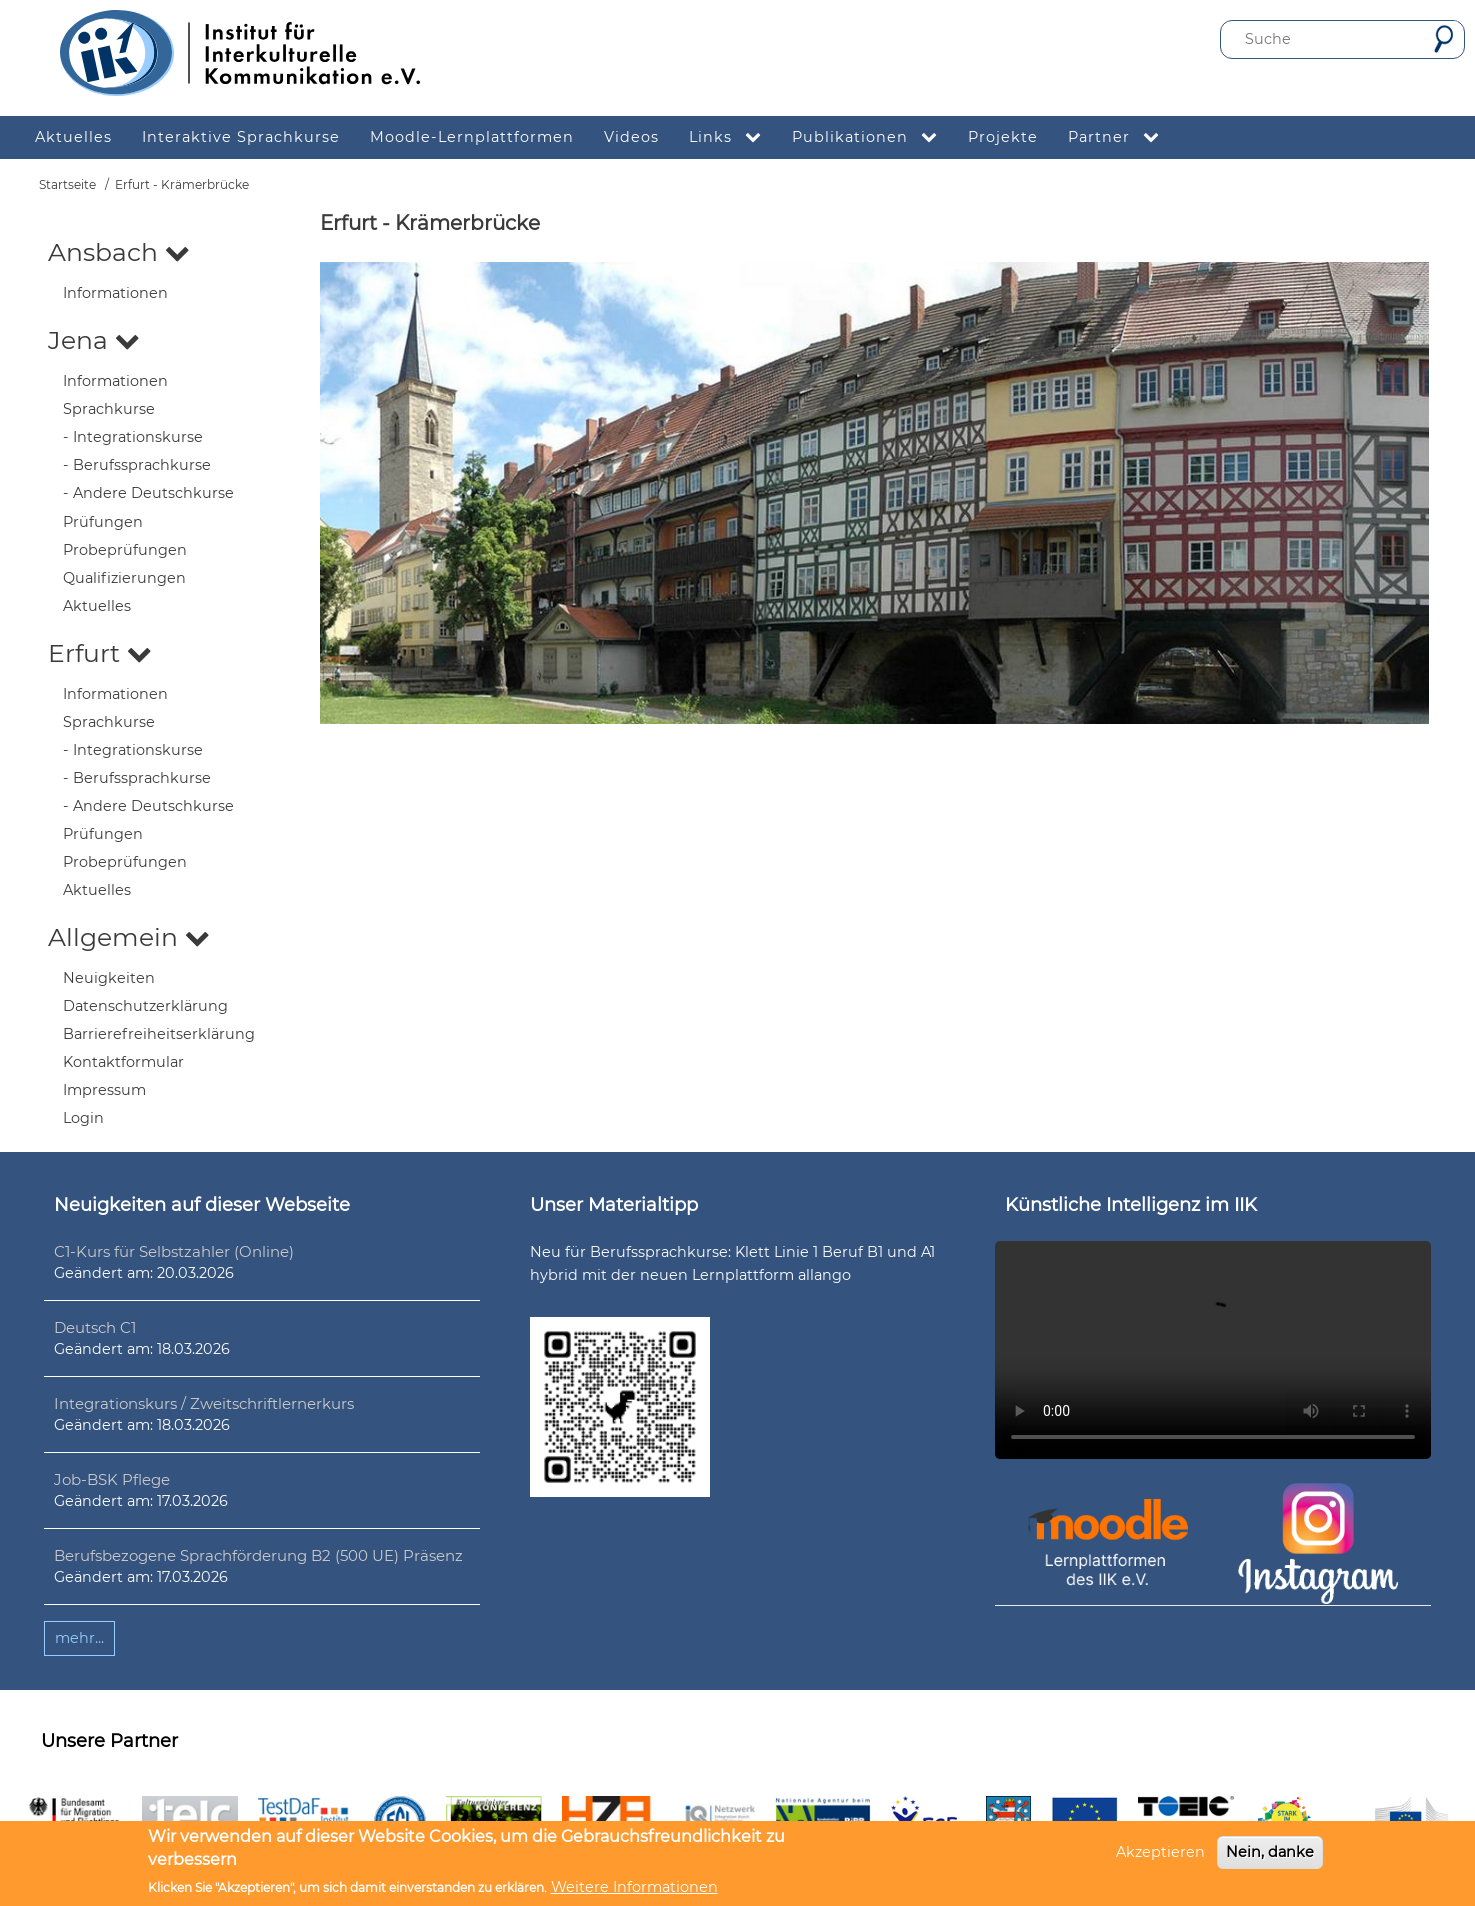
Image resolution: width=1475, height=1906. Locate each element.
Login (83, 1118)
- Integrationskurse (133, 437)
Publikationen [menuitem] (872, 137)
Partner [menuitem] (1121, 137)
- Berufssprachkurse (137, 465)
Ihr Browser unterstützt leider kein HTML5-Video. (1213, 1350)
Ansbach (119, 252)
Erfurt (100, 653)
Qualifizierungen (124, 578)
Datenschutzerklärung (145, 1006)
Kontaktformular (123, 1062)
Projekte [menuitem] (1003, 137)
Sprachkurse (109, 409)
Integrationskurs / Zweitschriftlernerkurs (204, 1403)
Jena (94, 340)
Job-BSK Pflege (112, 1479)
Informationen (115, 293)
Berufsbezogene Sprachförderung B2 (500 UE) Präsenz (258, 1555)
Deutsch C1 (95, 1327)
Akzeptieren (1160, 1852)
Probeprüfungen (125, 550)
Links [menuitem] (733, 137)
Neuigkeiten (109, 978)
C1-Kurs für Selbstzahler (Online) (174, 1251)
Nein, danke (1270, 1852)
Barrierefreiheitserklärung (159, 1034)
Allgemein (129, 937)
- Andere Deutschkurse (148, 493)
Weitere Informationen (634, 1887)
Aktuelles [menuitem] (73, 137)
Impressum (104, 1090)
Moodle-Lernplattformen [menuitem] (472, 137)
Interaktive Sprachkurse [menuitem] (241, 137)
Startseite (67, 184)
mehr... (79, 1638)
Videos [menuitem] (631, 137)
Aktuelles (97, 606)
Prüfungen (103, 522)
